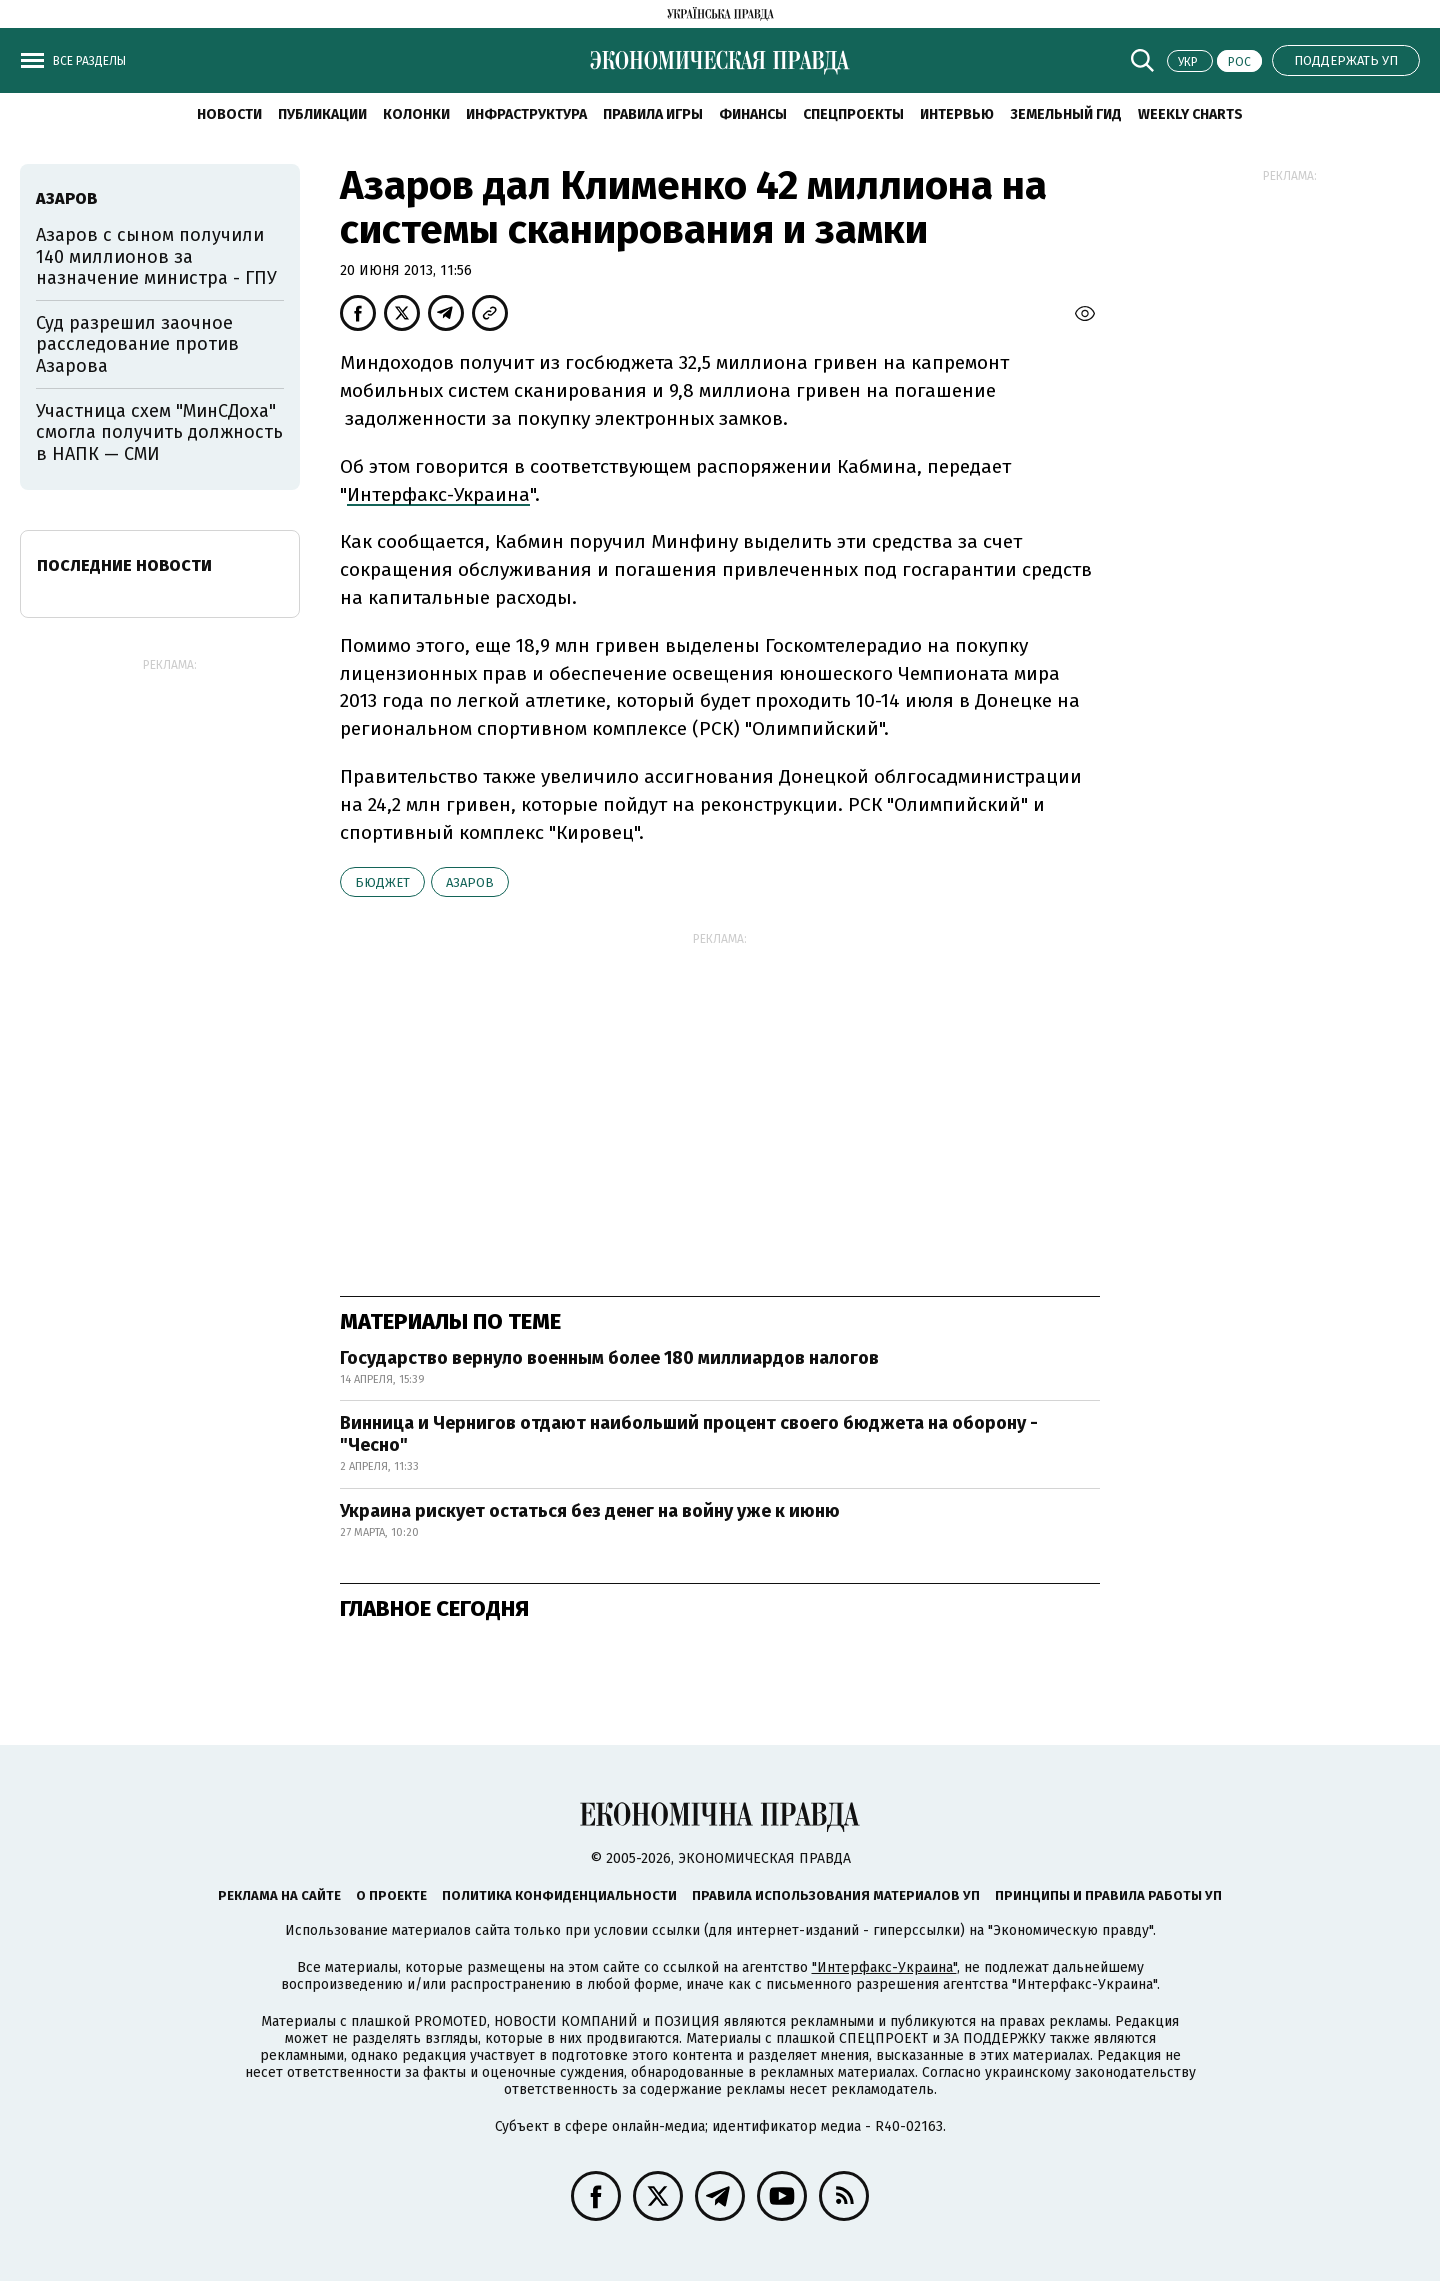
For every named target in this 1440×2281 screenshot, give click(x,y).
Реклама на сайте (279, 1895)
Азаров (470, 882)
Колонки (416, 114)
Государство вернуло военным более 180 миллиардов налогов (609, 1358)
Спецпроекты (853, 114)
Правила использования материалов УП (836, 1895)
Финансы (753, 114)
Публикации (322, 114)
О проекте (391, 1895)
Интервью (957, 114)
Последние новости (124, 565)
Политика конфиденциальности (559, 1895)
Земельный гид (1066, 114)
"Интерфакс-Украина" (884, 1967)
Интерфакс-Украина (438, 494)
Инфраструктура (526, 114)
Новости (229, 114)
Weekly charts (1190, 114)
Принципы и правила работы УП (1108, 1895)
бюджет (382, 882)
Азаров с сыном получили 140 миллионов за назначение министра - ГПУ (156, 256)
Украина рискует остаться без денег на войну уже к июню (590, 1511)
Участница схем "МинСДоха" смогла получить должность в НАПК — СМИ (159, 432)
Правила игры (653, 114)
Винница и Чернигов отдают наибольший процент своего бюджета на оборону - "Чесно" (689, 1434)
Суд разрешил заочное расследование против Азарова (137, 344)
